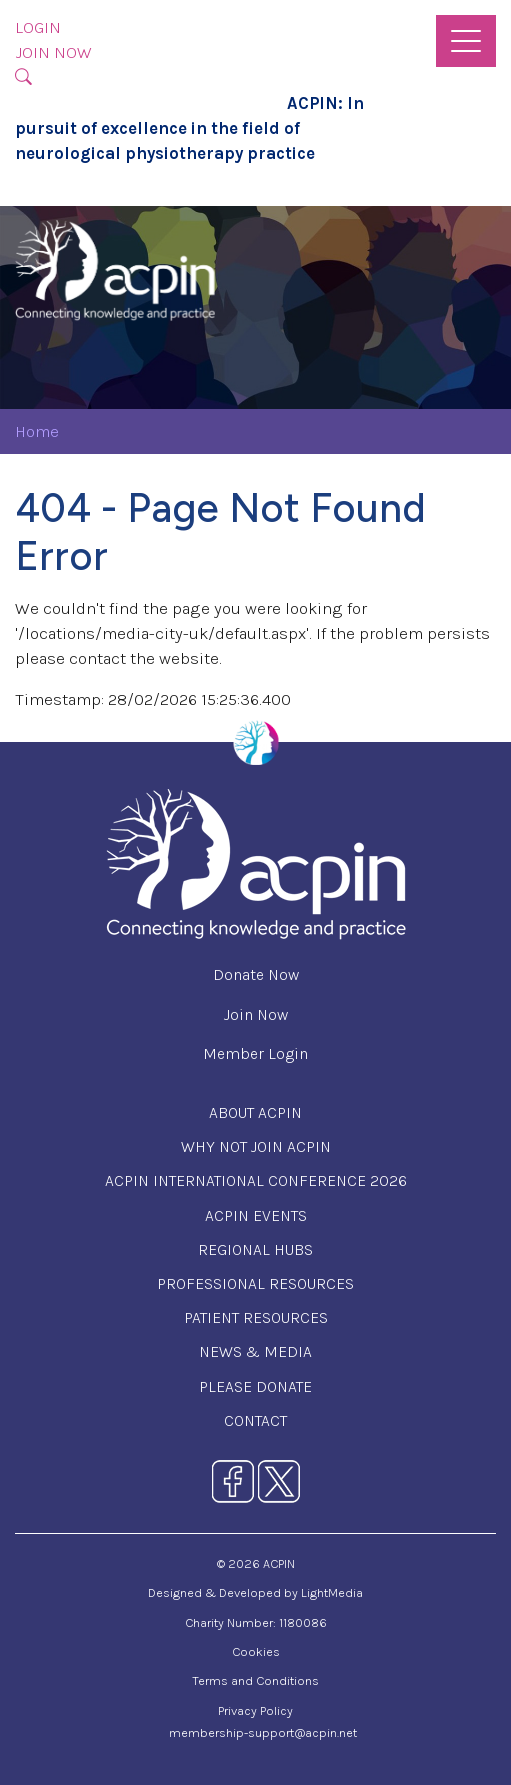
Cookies (256, 1651)
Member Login (255, 1053)
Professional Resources (255, 1283)
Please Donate (255, 1386)
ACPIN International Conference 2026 (256, 1180)
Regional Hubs (255, 1249)
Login (38, 27)
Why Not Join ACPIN (256, 1146)
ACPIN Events (256, 1215)
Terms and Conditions (255, 1680)
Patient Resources (256, 1317)
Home (37, 431)
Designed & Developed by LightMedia (255, 1592)
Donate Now (256, 974)
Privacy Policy (255, 1710)
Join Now (53, 52)
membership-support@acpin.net (263, 1732)
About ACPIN (255, 1112)
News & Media (255, 1351)
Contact (255, 1420)
